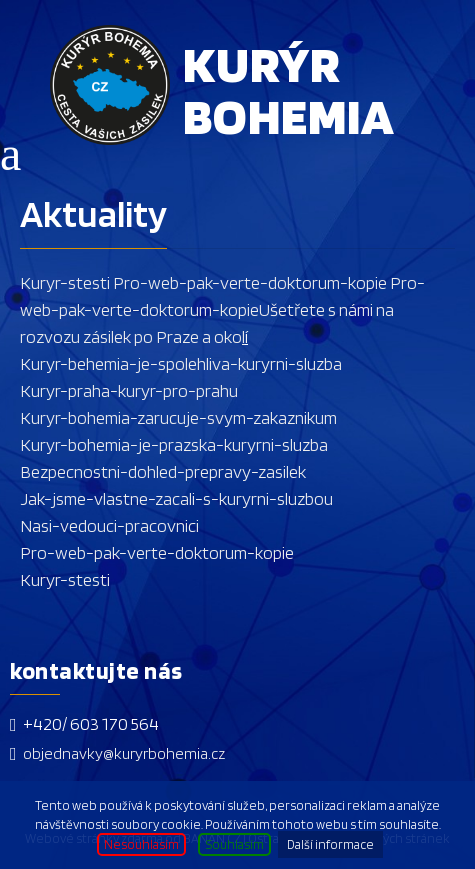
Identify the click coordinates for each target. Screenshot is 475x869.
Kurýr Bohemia (289, 88)
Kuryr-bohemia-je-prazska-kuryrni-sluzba (174, 444)
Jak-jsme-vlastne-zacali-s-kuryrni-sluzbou (176, 498)
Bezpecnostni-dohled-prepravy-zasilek (163, 471)
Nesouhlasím (141, 844)
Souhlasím (234, 844)
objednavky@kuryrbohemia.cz (124, 753)
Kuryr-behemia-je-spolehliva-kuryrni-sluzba (181, 363)
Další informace (330, 844)
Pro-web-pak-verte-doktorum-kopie (248, 282)
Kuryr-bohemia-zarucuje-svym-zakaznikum (178, 417)
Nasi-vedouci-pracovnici (109, 525)
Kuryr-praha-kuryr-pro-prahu (129, 390)
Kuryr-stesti (65, 282)
